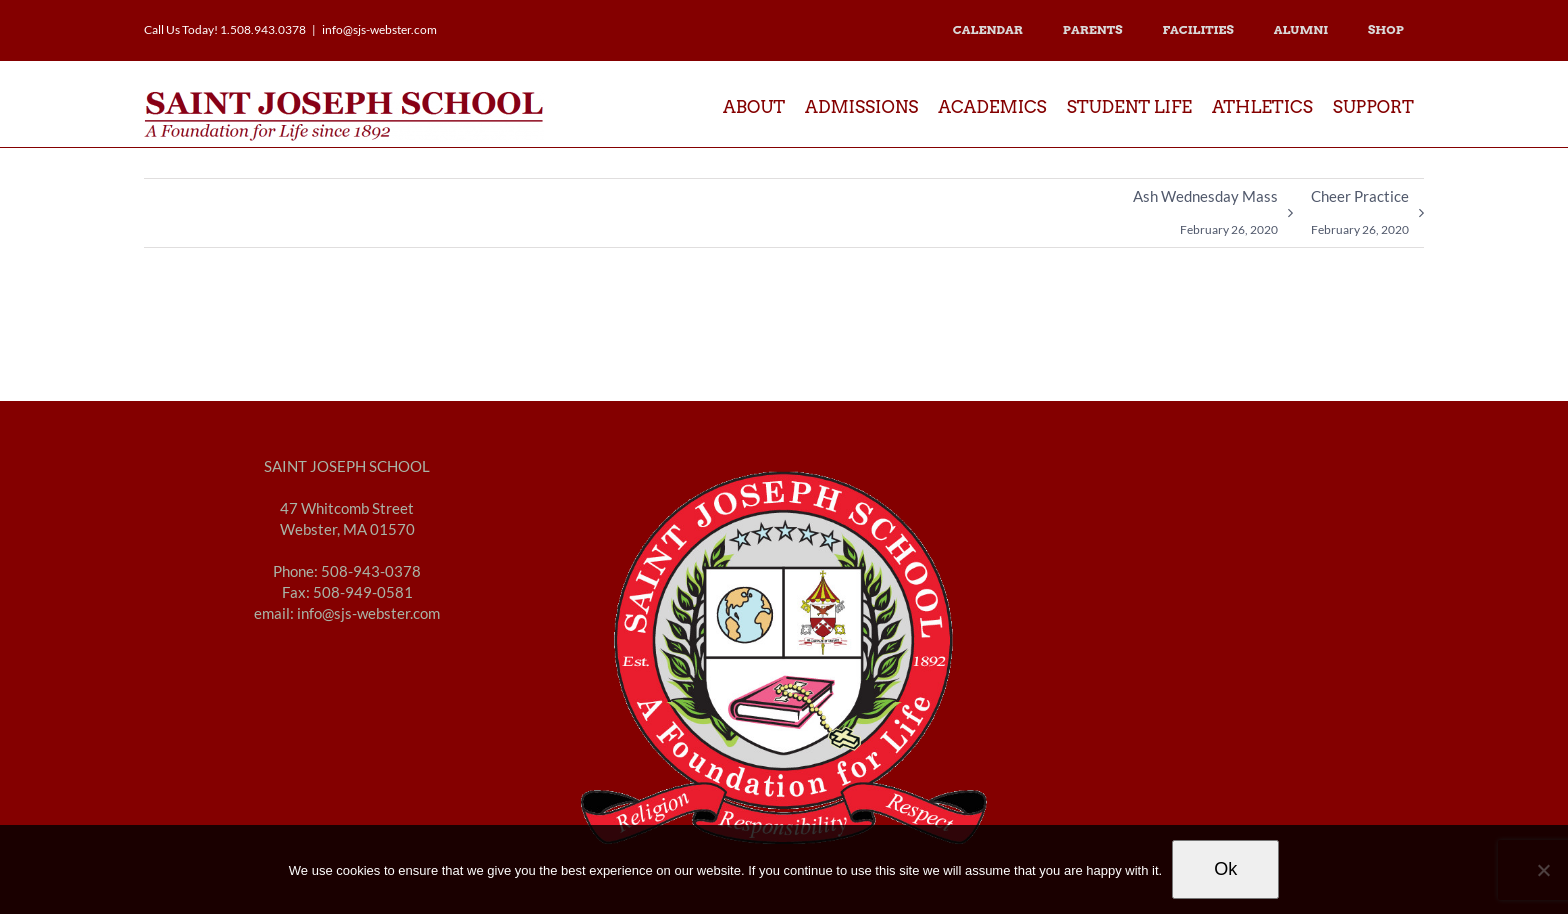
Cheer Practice (1360, 217)
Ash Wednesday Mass (1205, 217)
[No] (1543, 870)
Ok (1225, 869)
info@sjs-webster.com (379, 29)
